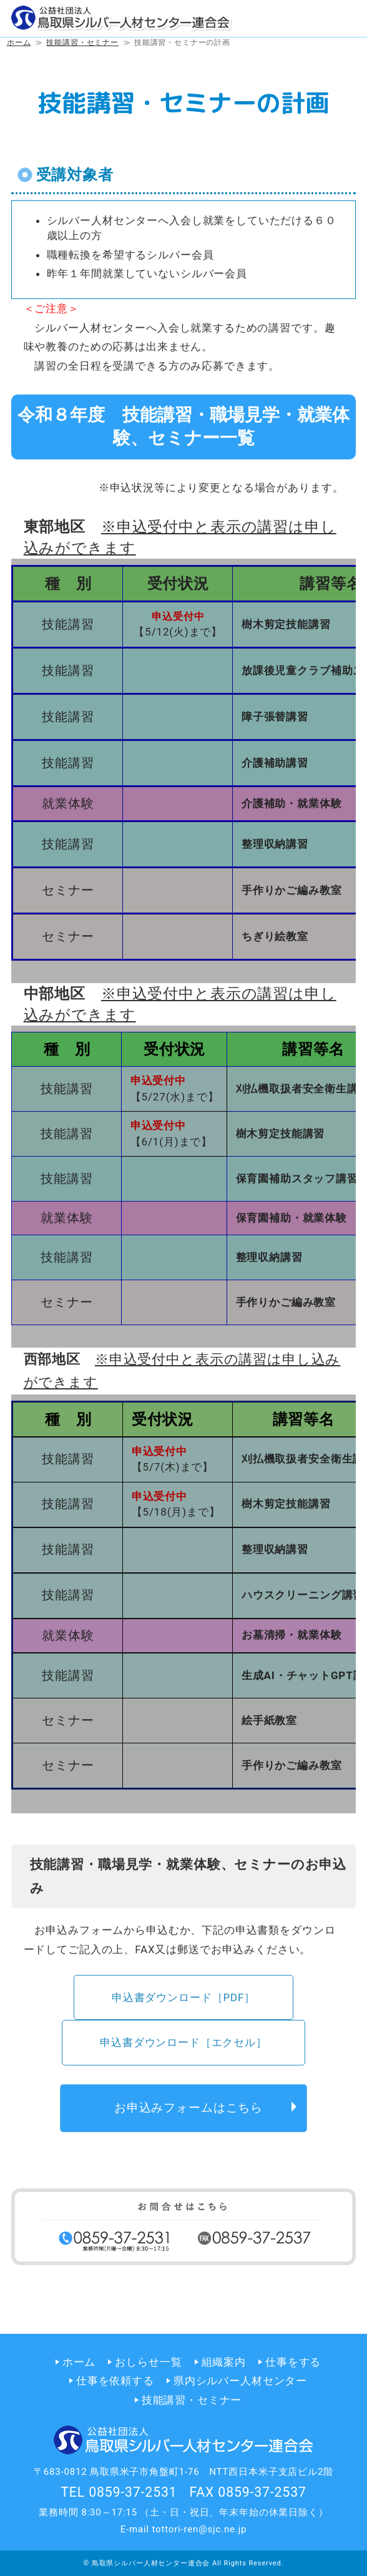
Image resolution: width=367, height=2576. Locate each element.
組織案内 (224, 2362)
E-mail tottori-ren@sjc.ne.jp (183, 2529)
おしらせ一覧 (148, 2362)
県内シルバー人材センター (240, 2380)
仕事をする (293, 2362)
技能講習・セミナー (192, 2400)
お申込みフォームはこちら (188, 2111)
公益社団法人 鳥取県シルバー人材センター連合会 (121, 19)
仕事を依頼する (115, 2380)
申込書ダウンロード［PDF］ (183, 2001)
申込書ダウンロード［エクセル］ (183, 2046)
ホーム (79, 2362)
